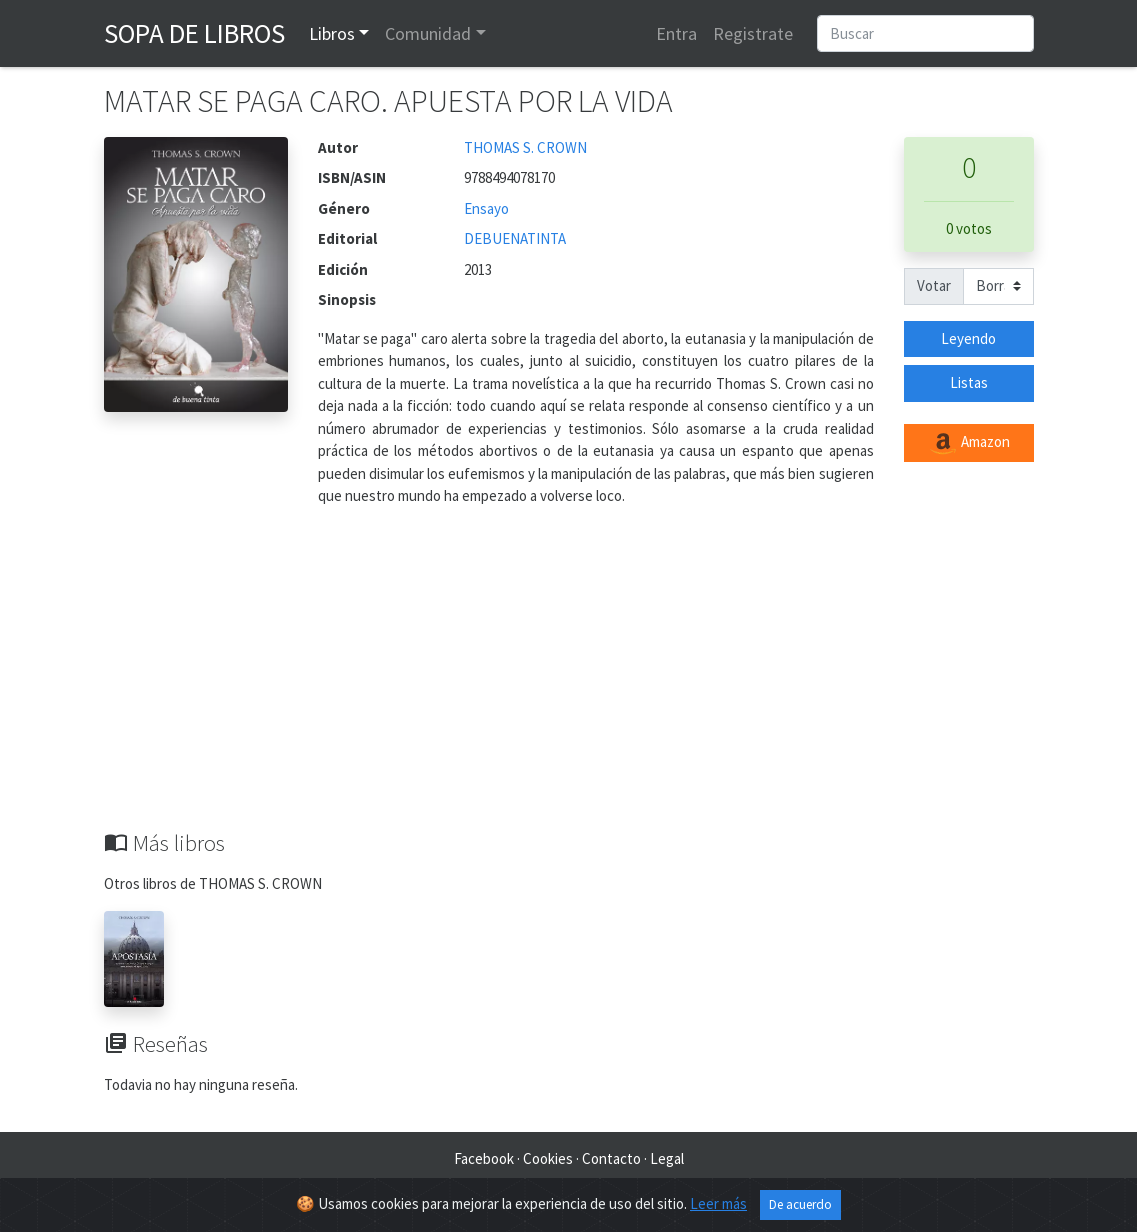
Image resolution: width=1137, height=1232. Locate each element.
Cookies (548, 1158)
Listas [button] (969, 382)
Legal (667, 1158)
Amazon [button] (969, 443)
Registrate (753, 33)
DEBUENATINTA (515, 238)
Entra (676, 33)
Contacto (611, 1158)
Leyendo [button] (968, 338)
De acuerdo (800, 1204)
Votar (934, 285)
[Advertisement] (569, 680)
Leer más (718, 1203)
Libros (332, 33)
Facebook (484, 1158)
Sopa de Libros (194, 33)
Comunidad (428, 33)
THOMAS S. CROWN (525, 147)
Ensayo (486, 208)
